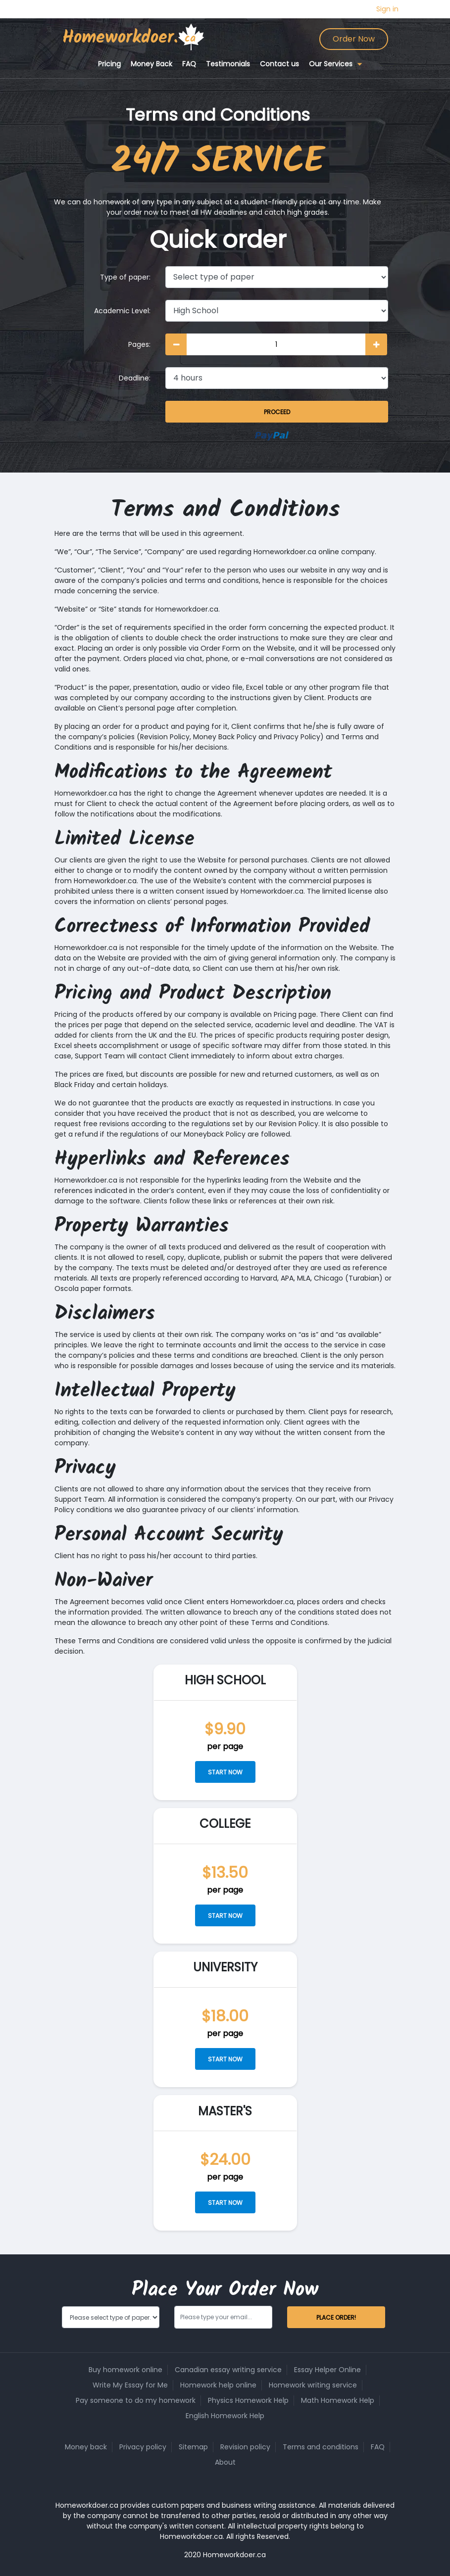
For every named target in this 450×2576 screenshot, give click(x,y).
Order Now (354, 39)
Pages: (139, 344)
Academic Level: (122, 311)
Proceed (277, 412)
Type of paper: (125, 277)
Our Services (330, 64)
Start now (225, 1772)
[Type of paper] (276, 277)
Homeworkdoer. (120, 38)
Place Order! (336, 2317)
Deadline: (134, 378)
